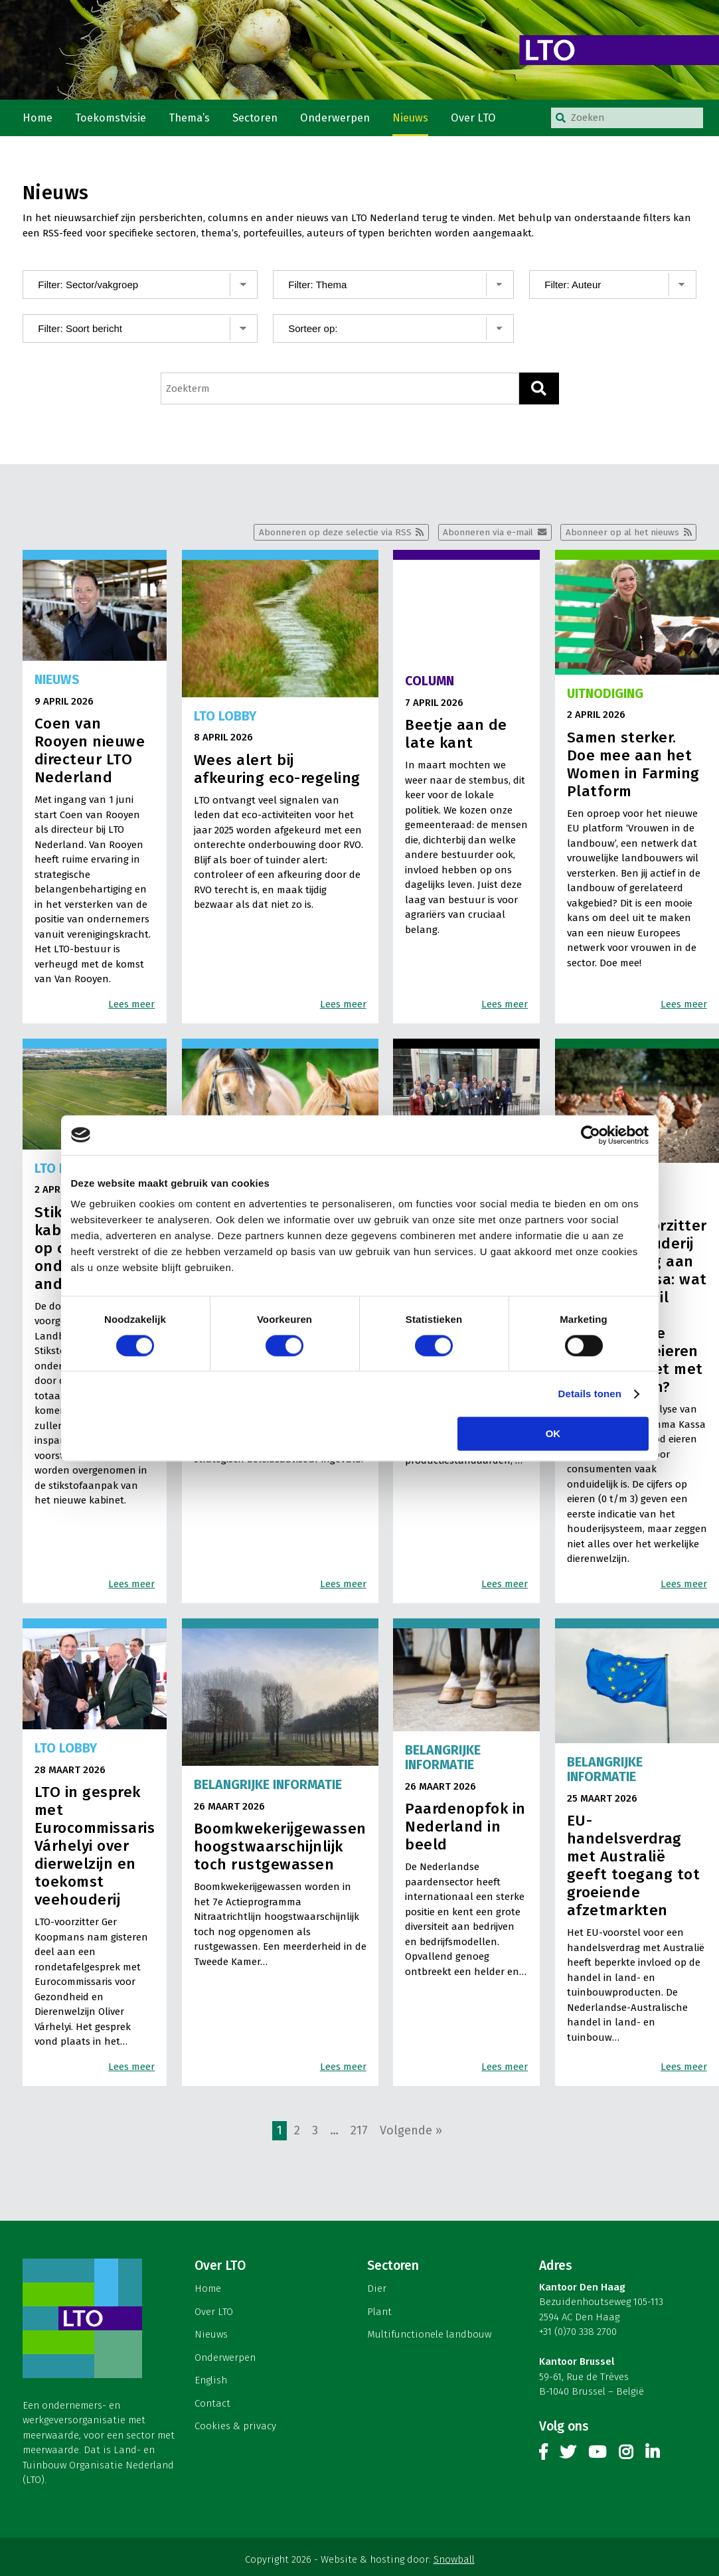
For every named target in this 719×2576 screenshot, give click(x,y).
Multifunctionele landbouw (429, 2336)
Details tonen (589, 1393)
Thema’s (191, 118)
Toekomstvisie (111, 118)
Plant (379, 2313)
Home (38, 118)
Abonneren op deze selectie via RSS (334, 533)
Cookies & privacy (235, 2428)
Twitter (568, 2457)
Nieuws (412, 118)
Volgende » (411, 2132)
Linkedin (652, 2457)
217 (359, 2132)
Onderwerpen (337, 118)
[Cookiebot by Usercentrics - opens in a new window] (590, 1135)
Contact (212, 2405)
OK (553, 1433)
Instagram (626, 2457)
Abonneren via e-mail (487, 533)
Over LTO (475, 118)
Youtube (597, 2457)
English (211, 2382)
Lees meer (131, 1005)
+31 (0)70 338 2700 (578, 2334)
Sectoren (257, 118)
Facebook (543, 2457)
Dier (376, 2290)
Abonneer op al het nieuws (622, 533)
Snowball (454, 2561)
